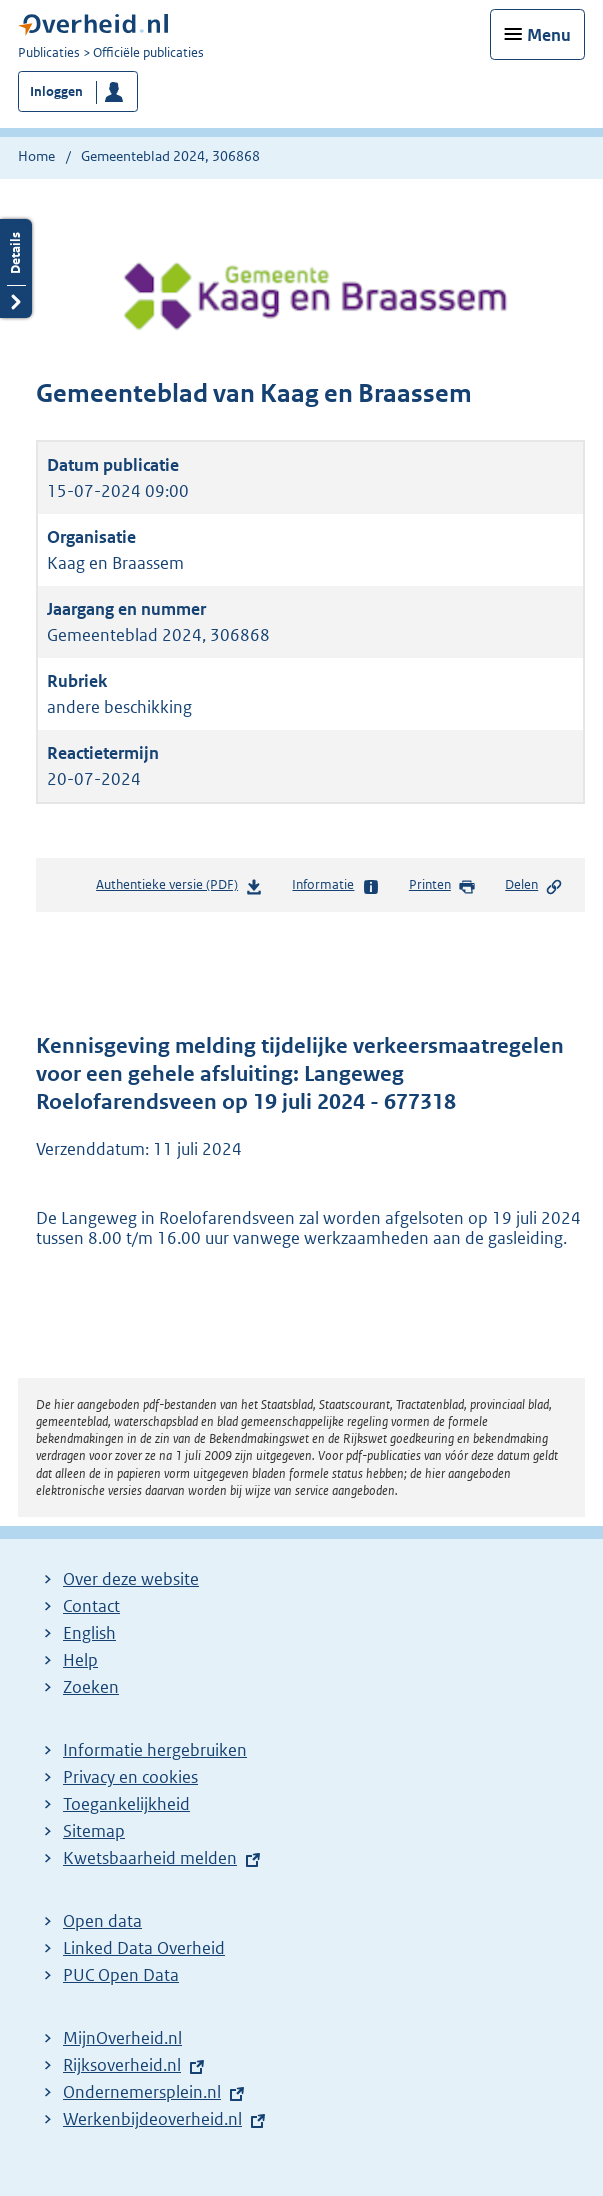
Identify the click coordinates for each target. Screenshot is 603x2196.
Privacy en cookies (130, 1777)
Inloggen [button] (56, 91)
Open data (102, 1921)
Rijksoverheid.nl (122, 2065)
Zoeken (91, 1687)
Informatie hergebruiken (155, 1750)
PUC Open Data (121, 1975)
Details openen (16, 268)
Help (80, 1660)
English (89, 1633)
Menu (549, 35)
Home (36, 156)
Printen (442, 886)
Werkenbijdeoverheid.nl (152, 2119)
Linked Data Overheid (144, 1948)
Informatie (335, 886)
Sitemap (94, 1831)
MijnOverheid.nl (122, 2038)
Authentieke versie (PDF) (179, 888)
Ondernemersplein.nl (142, 2092)
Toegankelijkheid (126, 1804)
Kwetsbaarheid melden (150, 1858)
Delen (534, 886)
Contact (91, 1606)
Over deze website (131, 1579)
